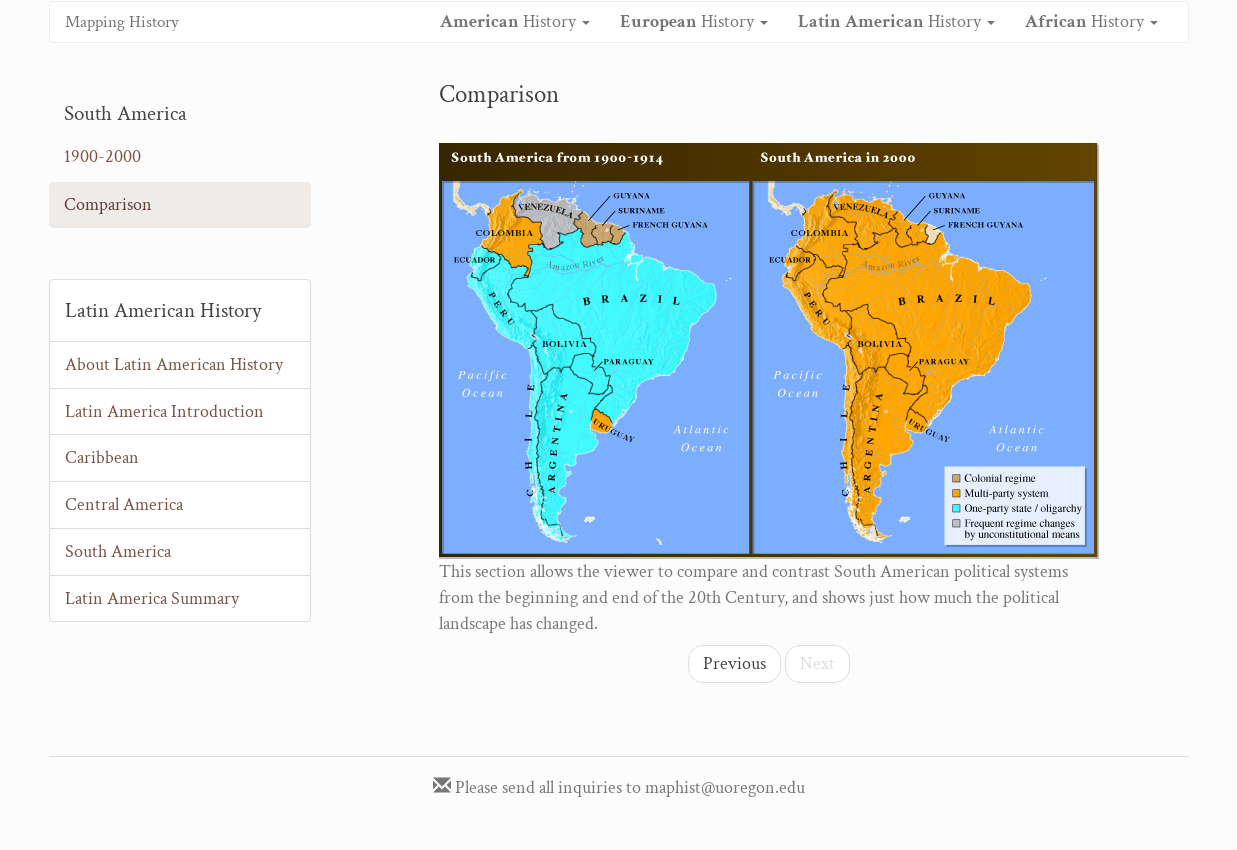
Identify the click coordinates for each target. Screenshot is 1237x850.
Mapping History (122, 22)
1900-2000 (102, 156)
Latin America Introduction (164, 411)
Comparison (108, 204)
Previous (734, 663)
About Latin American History (174, 364)
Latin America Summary (152, 598)
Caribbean (102, 457)
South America (118, 551)
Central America (124, 504)
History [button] (515, 21)
